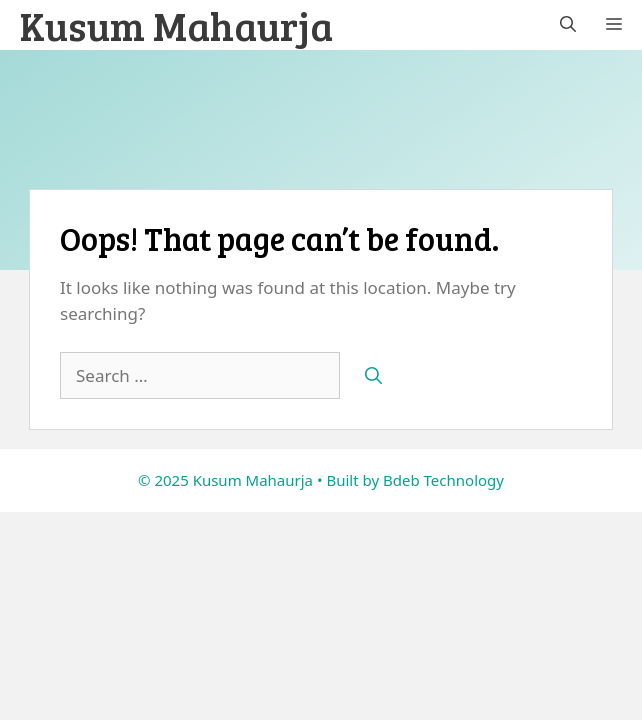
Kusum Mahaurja (176, 25)
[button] (568, 25)
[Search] (373, 376)
